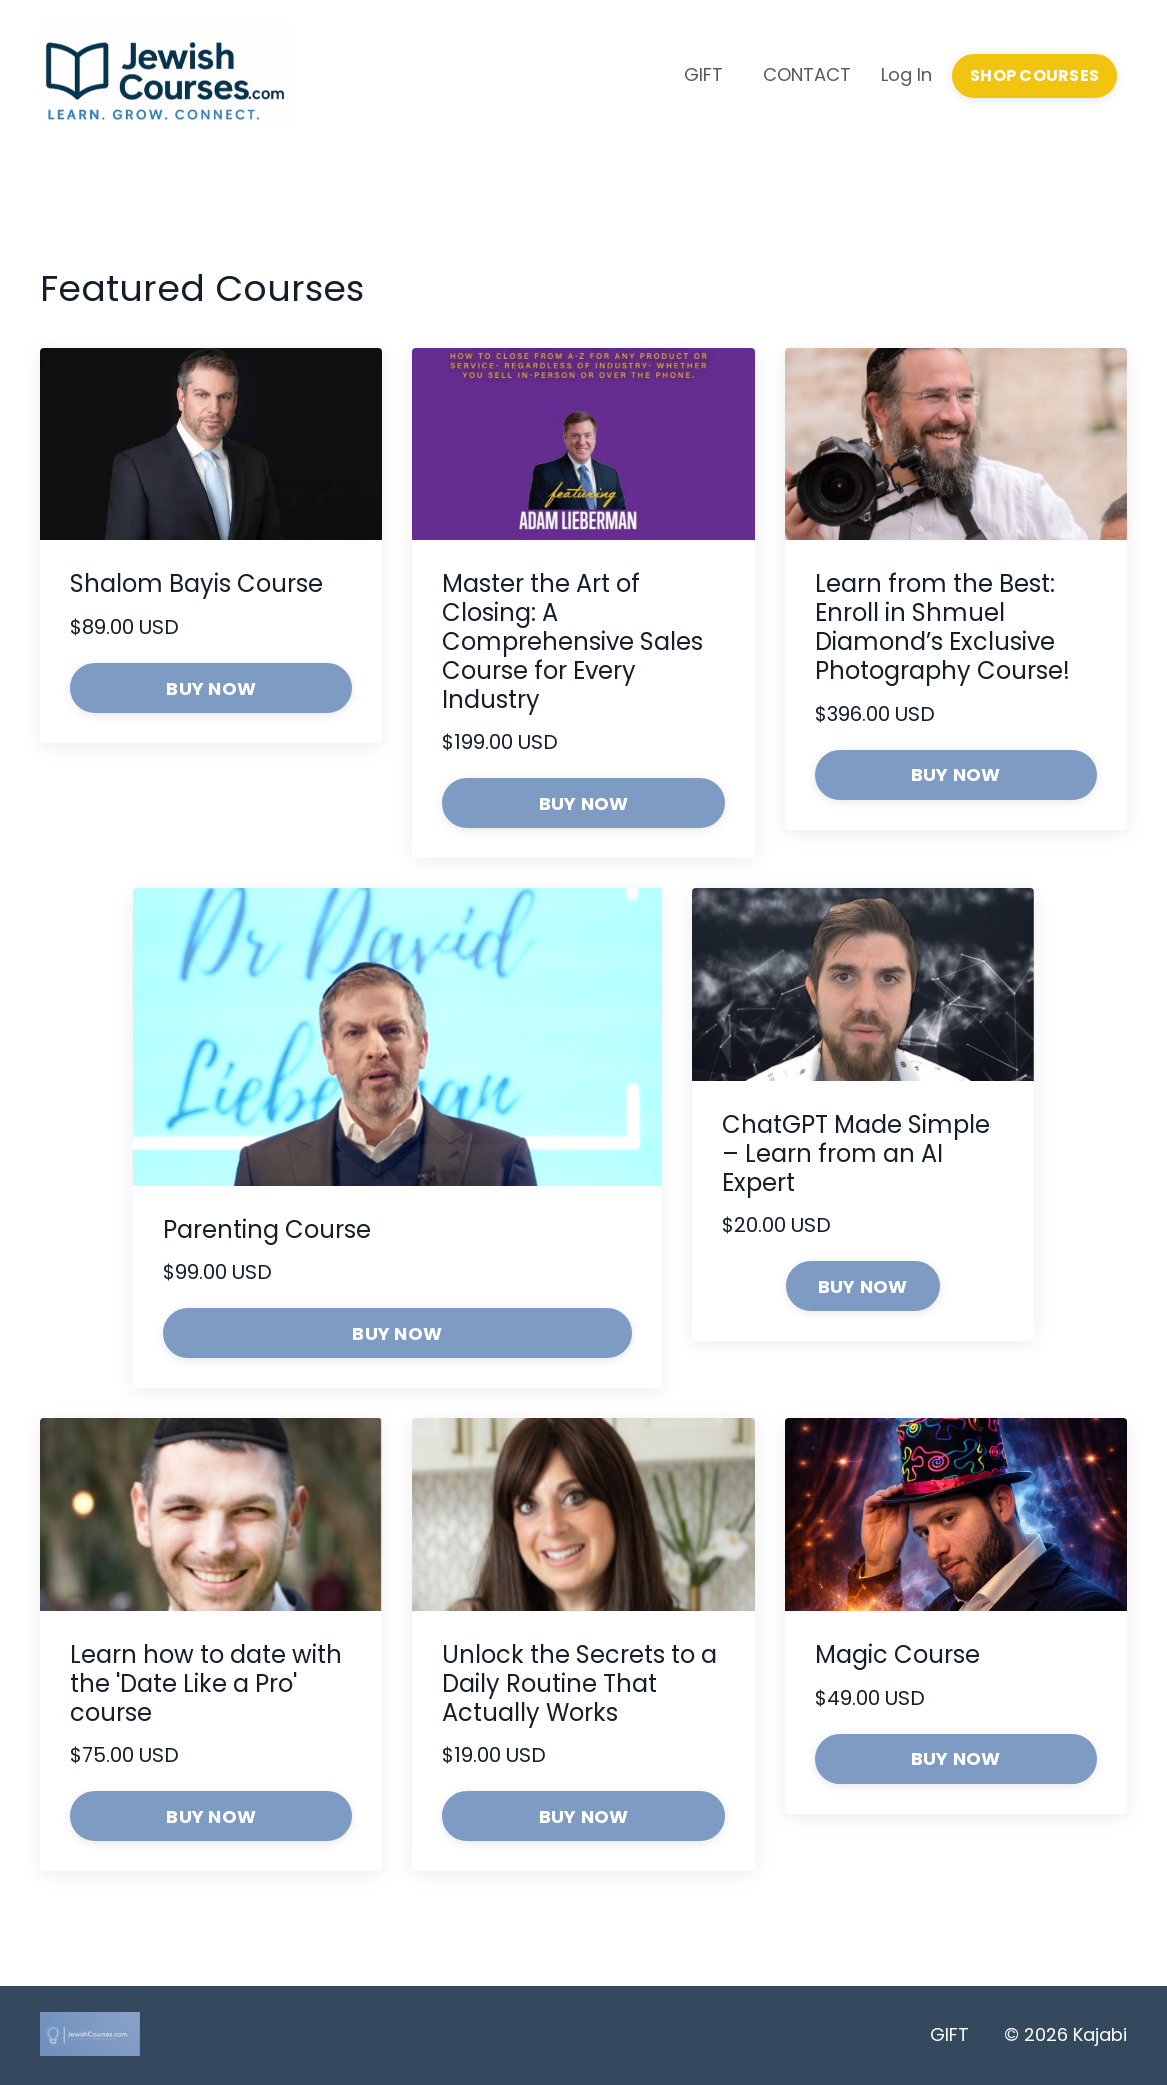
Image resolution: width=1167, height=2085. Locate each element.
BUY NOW (211, 688)
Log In (906, 74)
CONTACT (807, 74)
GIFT (703, 74)
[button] (863, 1284)
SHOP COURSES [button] (1034, 75)
